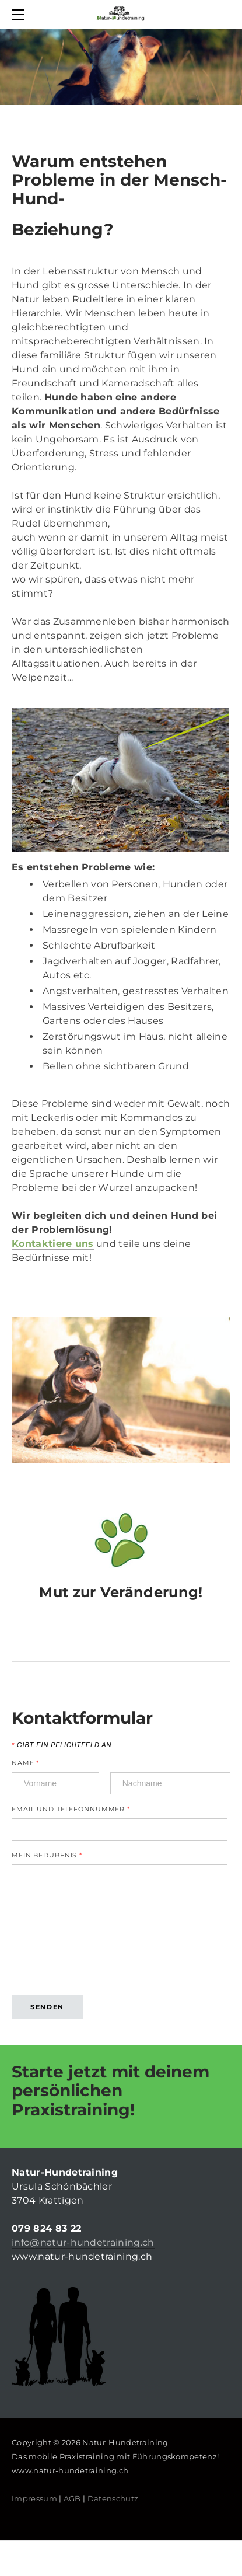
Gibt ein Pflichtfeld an (61, 1745)
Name (25, 1763)
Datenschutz (113, 2498)
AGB (72, 2498)
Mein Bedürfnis (47, 1855)
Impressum (34, 2498)
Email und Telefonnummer (71, 1809)
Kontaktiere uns (53, 1243)
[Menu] (20, 14)
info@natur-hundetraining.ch (83, 2242)
